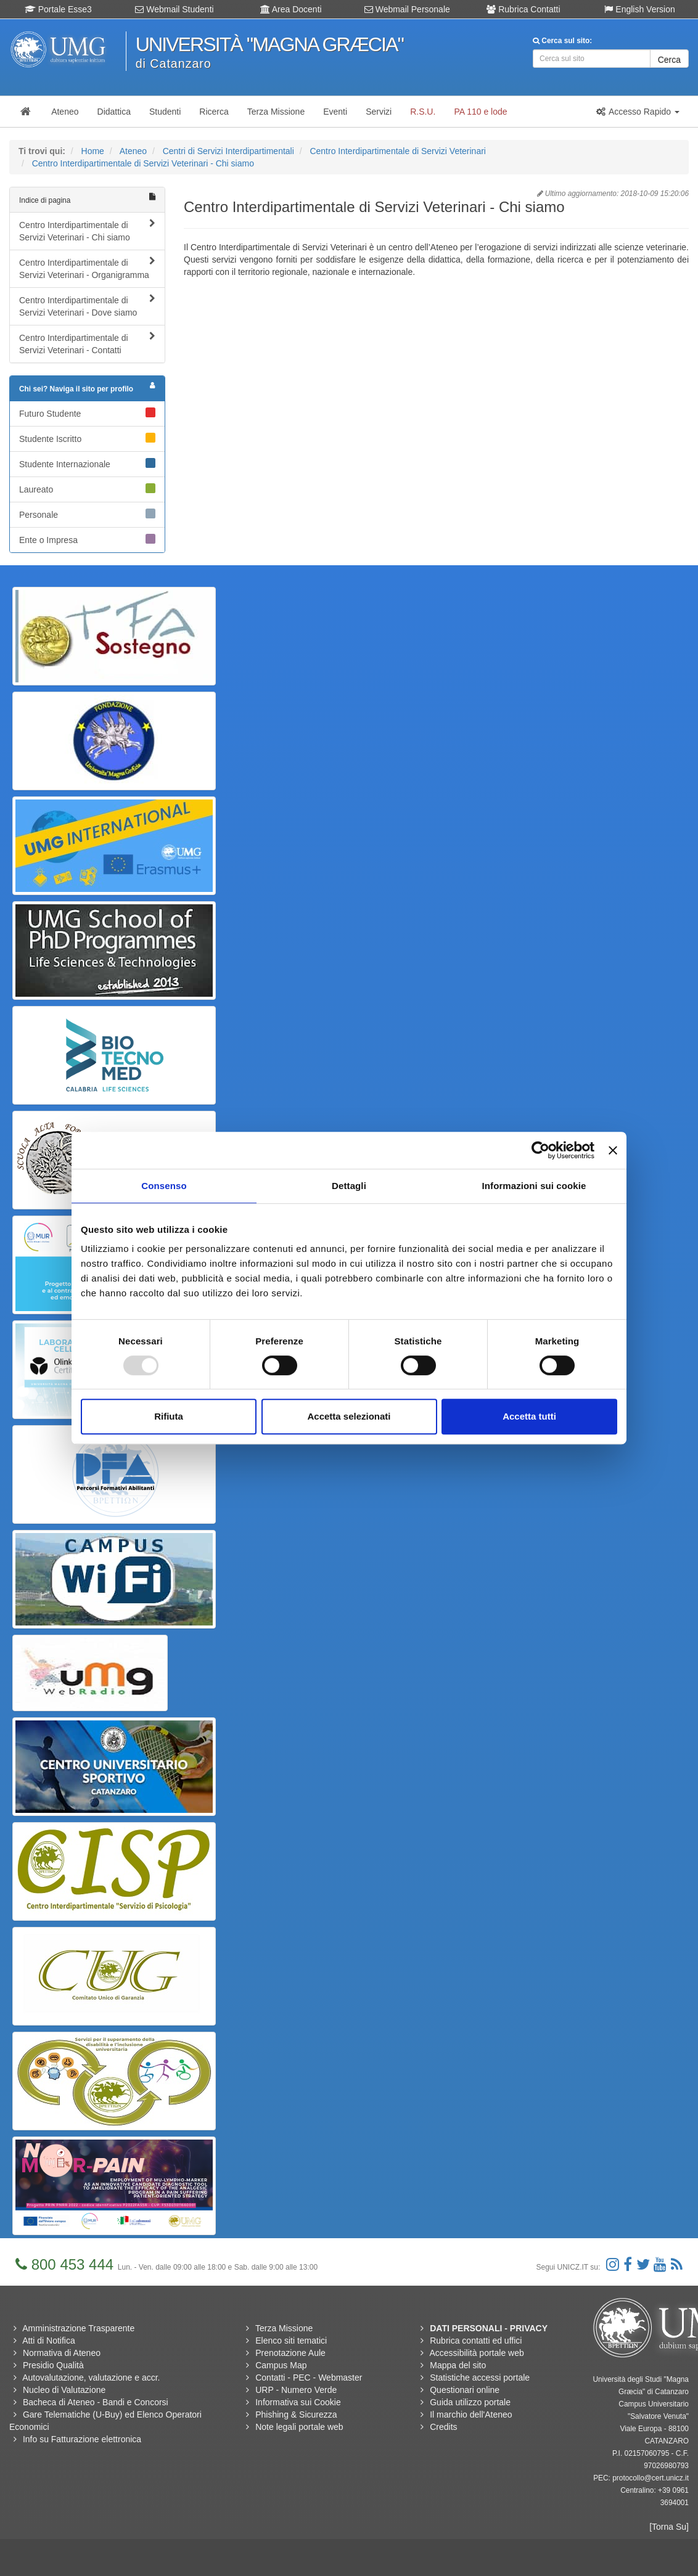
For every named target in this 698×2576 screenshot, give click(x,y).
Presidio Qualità (53, 2365)
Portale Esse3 (58, 9)
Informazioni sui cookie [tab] (534, 1185)
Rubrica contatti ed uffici (476, 2340)
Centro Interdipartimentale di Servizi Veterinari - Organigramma (87, 268)
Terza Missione (284, 2328)
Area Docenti (291, 9)
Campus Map (280, 2365)
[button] (637, 111)
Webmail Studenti (174, 9)
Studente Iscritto (87, 438)
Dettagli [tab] (349, 1185)
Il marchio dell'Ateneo (471, 2414)
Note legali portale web (299, 2427)
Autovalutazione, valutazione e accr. (91, 2377)
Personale (87, 514)
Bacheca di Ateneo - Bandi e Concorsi (95, 2402)
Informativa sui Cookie (298, 2402)
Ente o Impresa (87, 539)
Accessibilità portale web (476, 2353)
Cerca (669, 60)
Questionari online (464, 2390)
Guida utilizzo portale (470, 2402)
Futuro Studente (87, 413)
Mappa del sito (458, 2365)
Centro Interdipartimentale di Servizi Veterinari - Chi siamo (143, 163)
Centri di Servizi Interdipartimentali (228, 151)
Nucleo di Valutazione (64, 2390)
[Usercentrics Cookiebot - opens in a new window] (540, 1150)
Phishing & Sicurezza (296, 2414)
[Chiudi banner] (613, 1150)
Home (92, 151)
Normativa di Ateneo (62, 2353)
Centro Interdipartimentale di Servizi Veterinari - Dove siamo (87, 305)
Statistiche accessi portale (480, 2377)
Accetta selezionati (348, 1416)
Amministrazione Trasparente (78, 2328)
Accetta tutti (529, 1416)
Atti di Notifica (48, 2340)
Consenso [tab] (163, 1185)
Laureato (87, 488)
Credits (443, 2427)
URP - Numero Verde (296, 2390)
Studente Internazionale (87, 463)
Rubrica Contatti (523, 9)
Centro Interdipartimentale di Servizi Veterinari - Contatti (87, 343)
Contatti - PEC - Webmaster (308, 2377)
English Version (639, 9)
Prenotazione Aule (290, 2353)
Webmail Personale (407, 9)
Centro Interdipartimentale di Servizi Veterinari (398, 151)
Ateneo (133, 151)
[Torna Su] (669, 2527)
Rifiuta (168, 1416)
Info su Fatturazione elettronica (82, 2439)
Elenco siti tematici (291, 2340)
